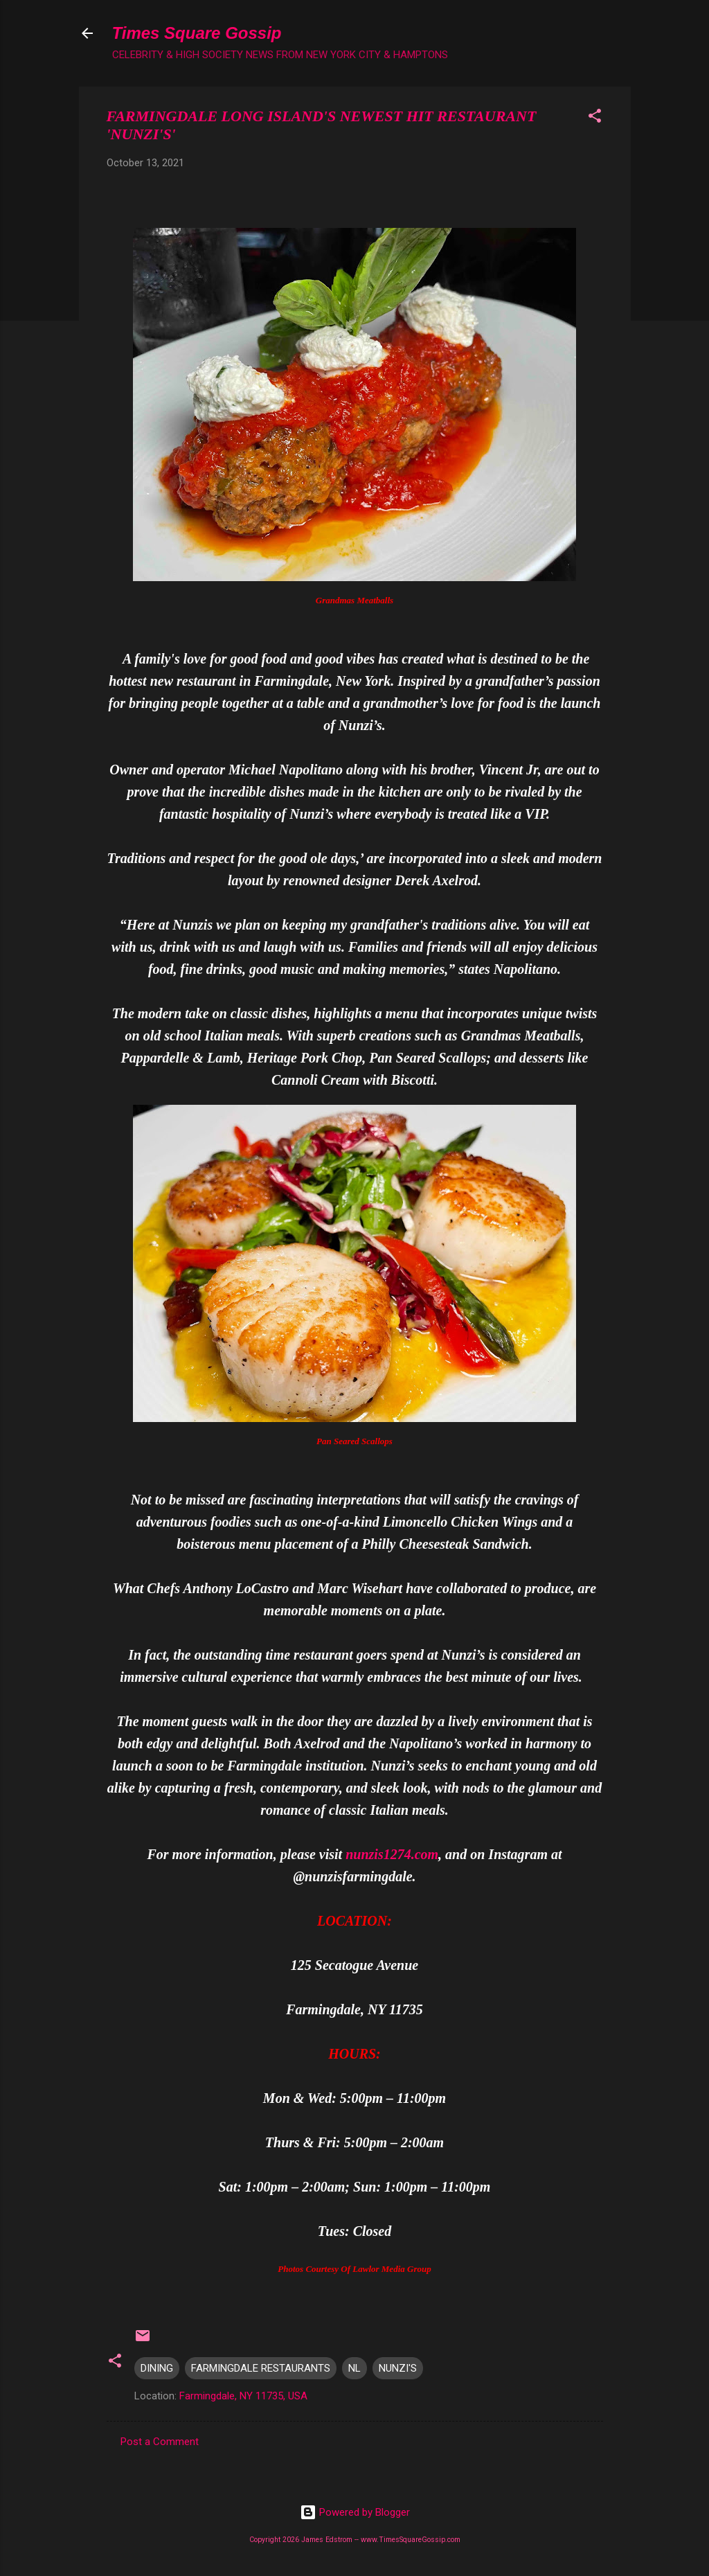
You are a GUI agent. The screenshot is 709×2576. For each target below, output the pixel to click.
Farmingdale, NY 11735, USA (243, 2396)
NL (354, 2368)
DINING (157, 2368)
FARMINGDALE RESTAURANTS (260, 2368)
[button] (594, 118)
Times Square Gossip (197, 33)
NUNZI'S (398, 2368)
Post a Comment (159, 2441)
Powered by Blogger (355, 2512)
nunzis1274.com (391, 1854)
